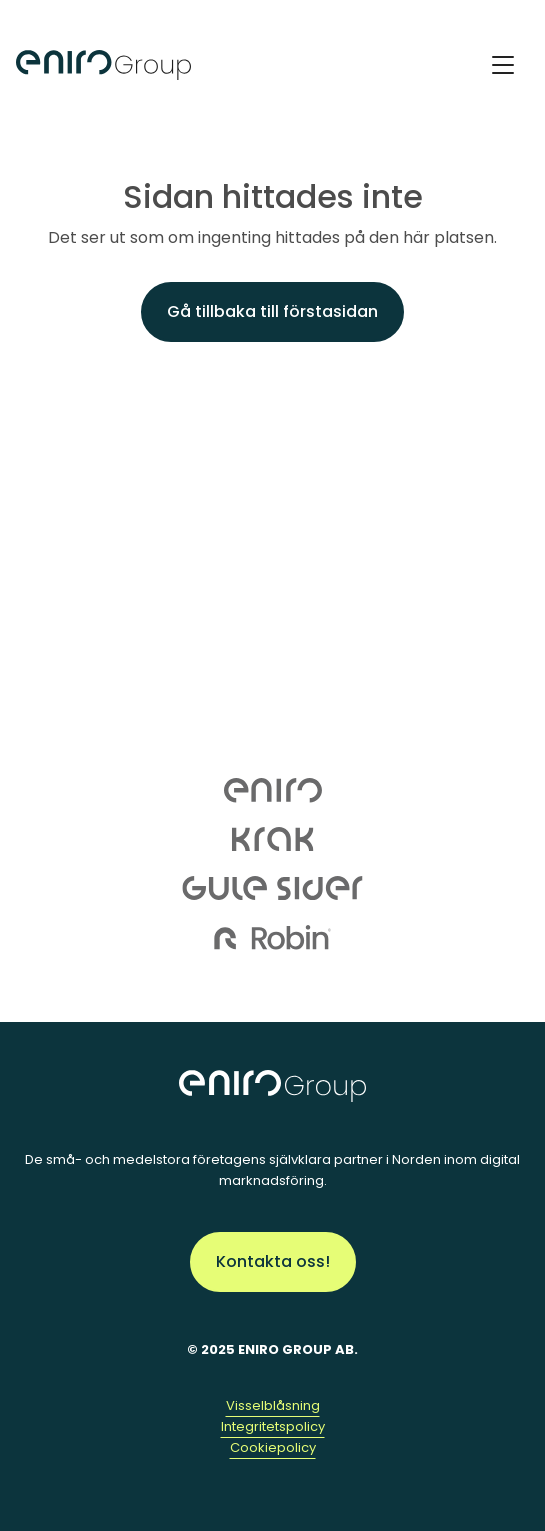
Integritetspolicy (273, 1426)
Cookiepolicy (273, 1447)
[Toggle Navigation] (503, 65)
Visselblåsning (273, 1405)
